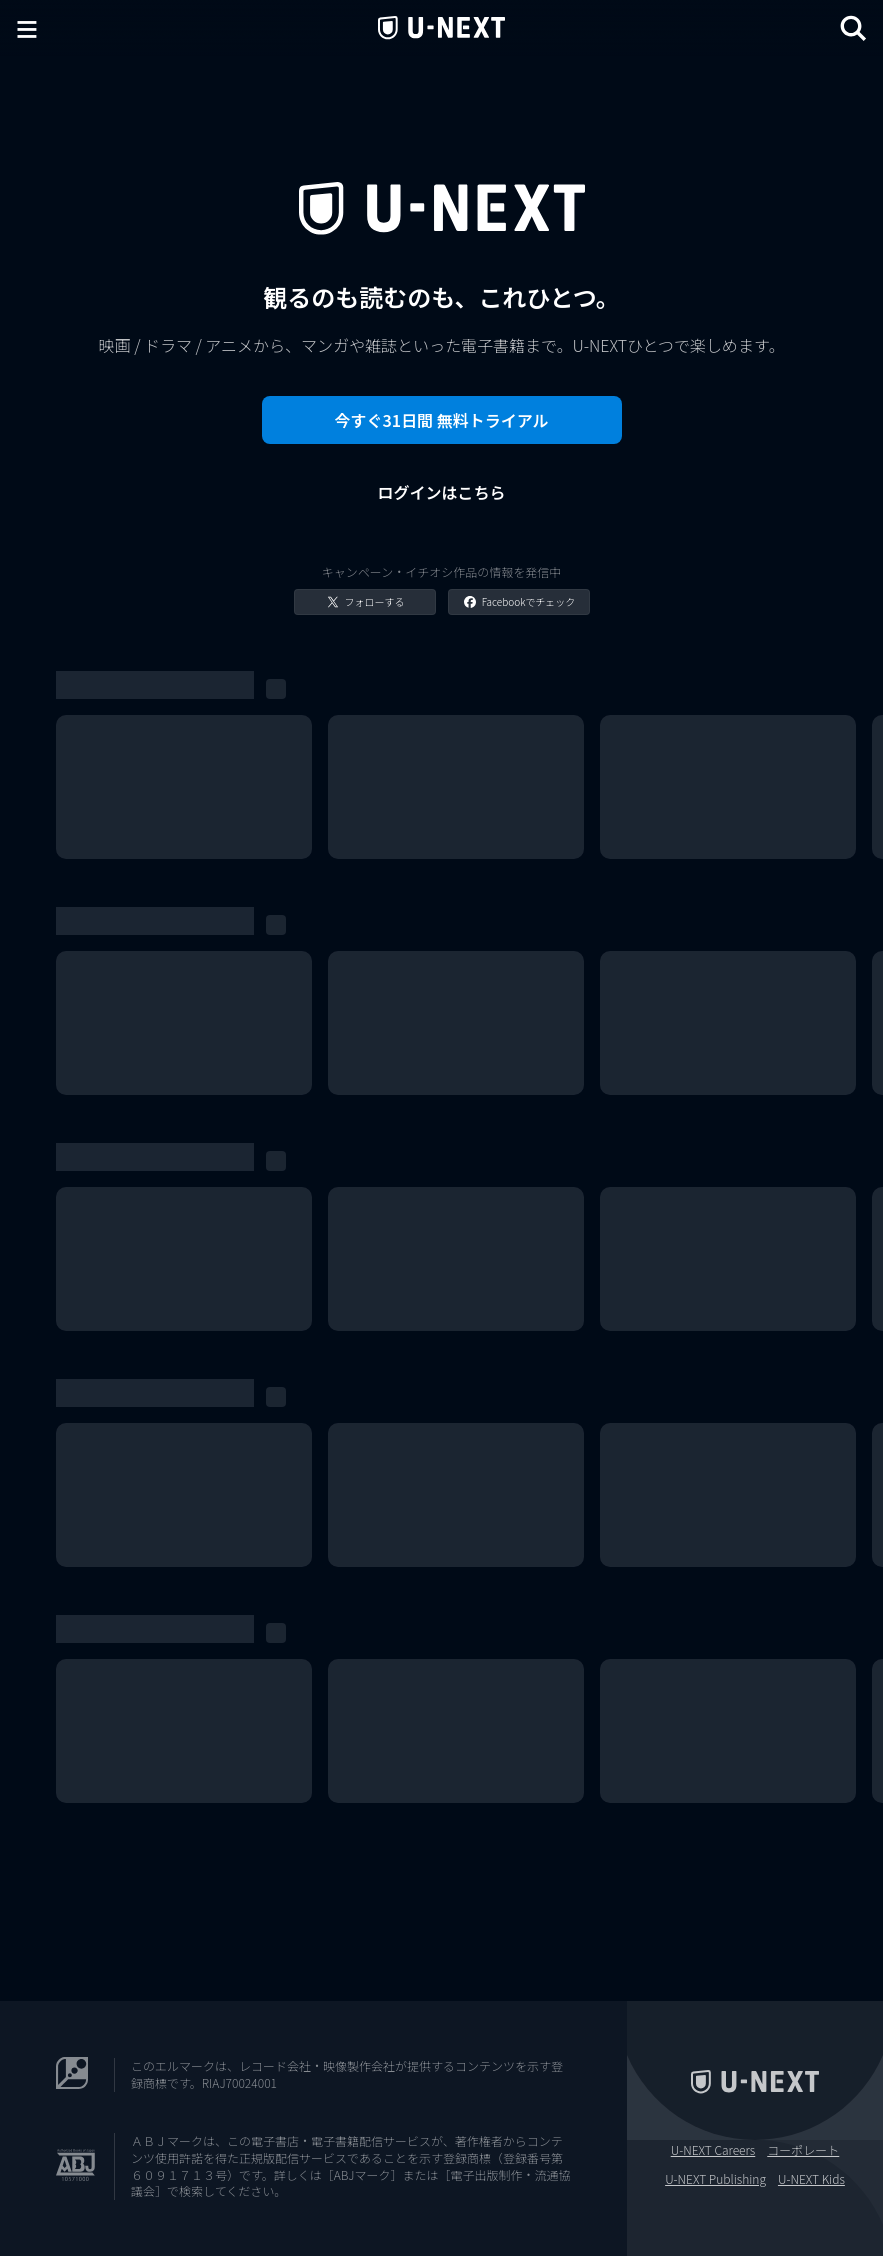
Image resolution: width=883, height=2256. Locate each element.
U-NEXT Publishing (715, 2179)
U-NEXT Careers (713, 2150)
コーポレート (803, 2150)
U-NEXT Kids (811, 2179)
